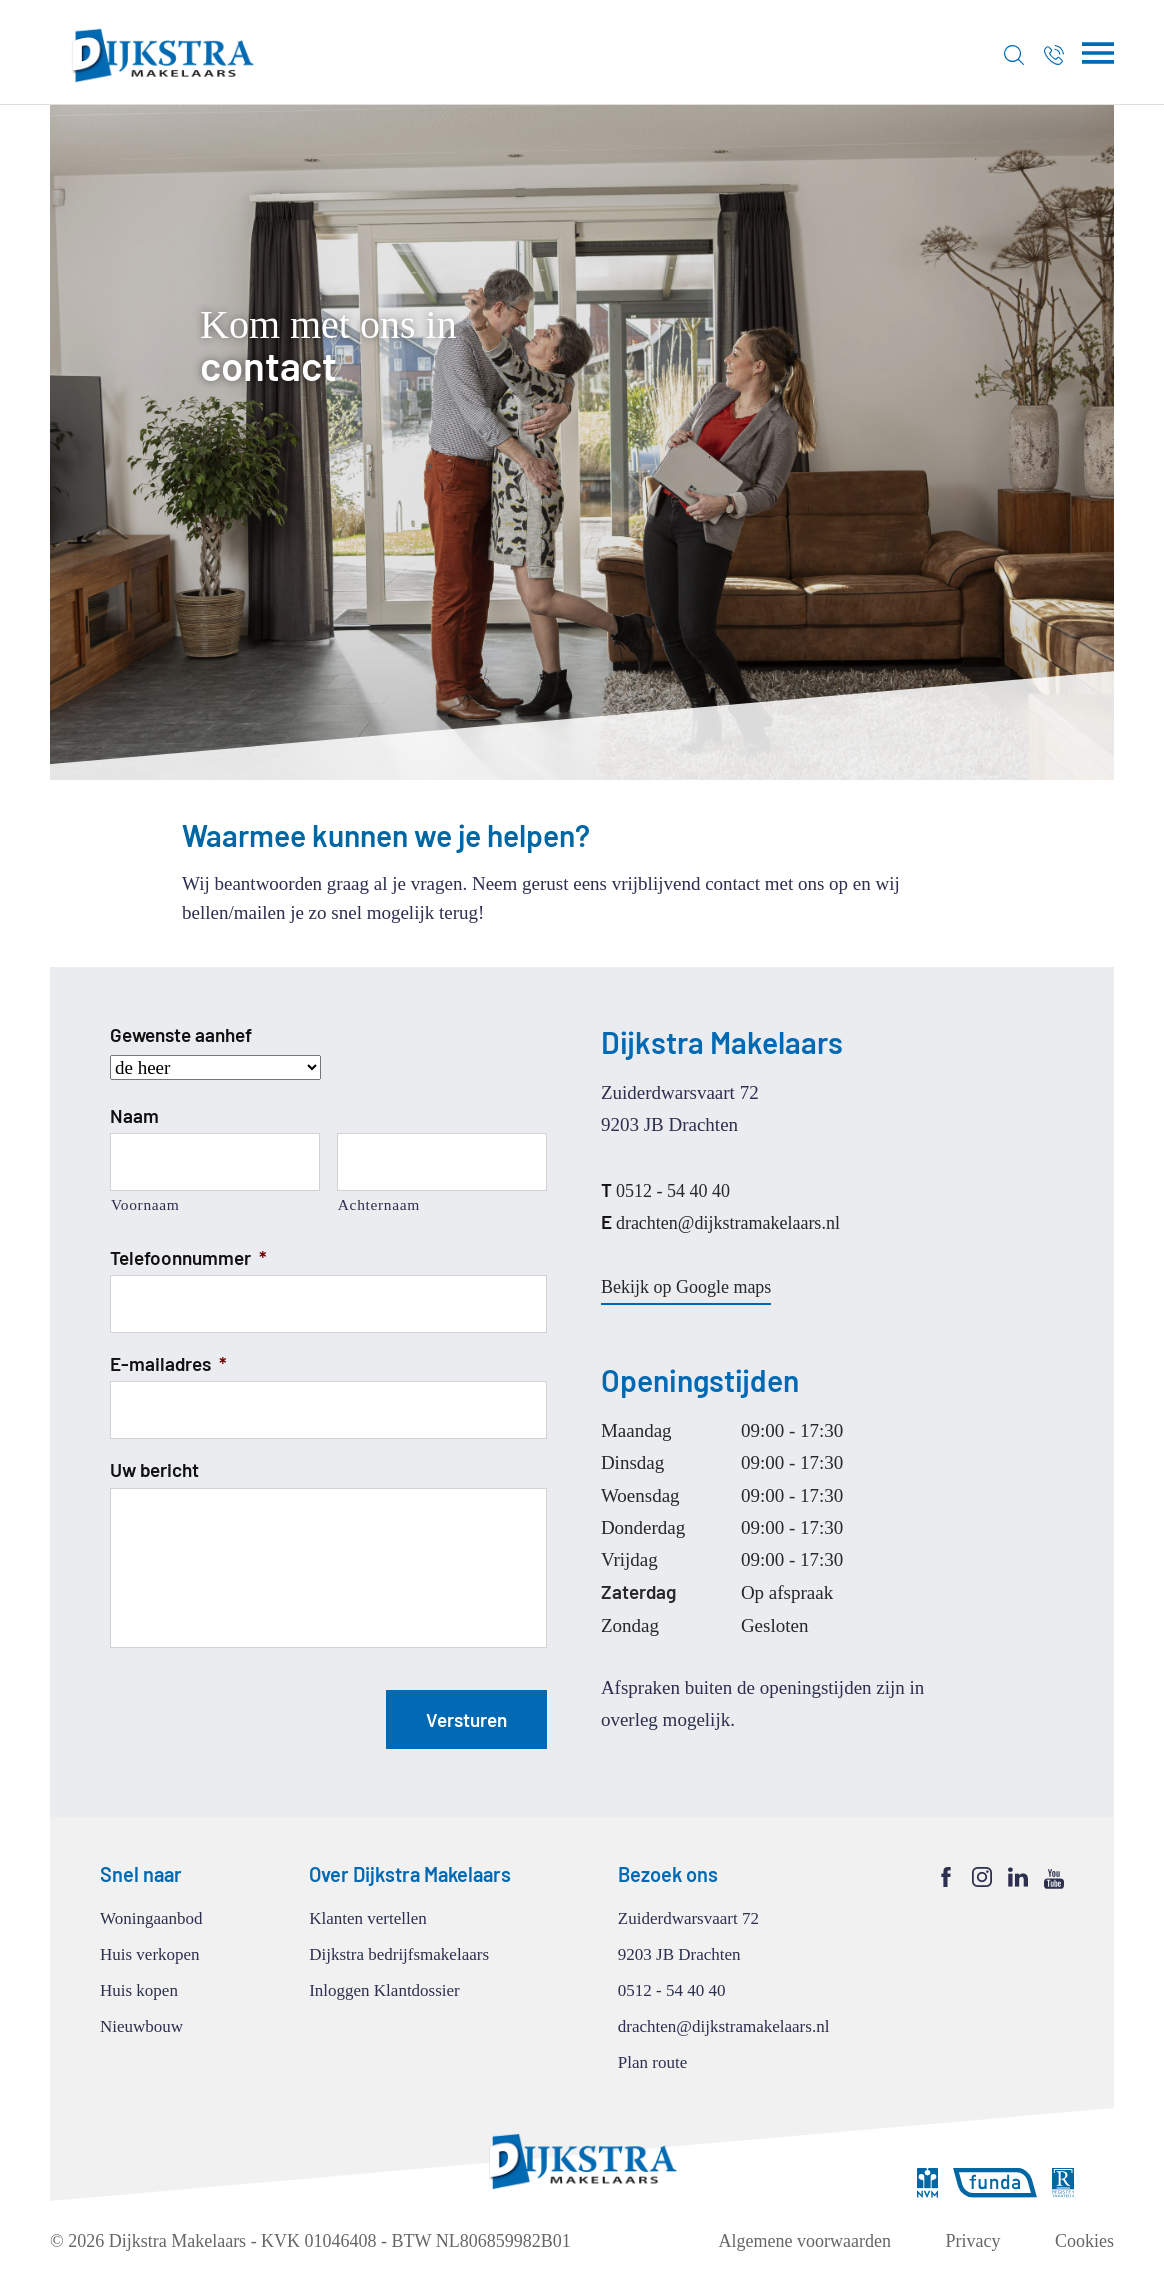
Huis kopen (139, 1990)
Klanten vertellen (368, 1918)
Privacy (973, 2241)
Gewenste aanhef (181, 1034)
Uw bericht (154, 1469)
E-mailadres (168, 1363)
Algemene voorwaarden (805, 2241)
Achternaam (379, 1204)
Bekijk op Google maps (686, 1287)
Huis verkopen (150, 1954)
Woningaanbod (151, 1918)
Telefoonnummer (188, 1257)
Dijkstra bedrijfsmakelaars (399, 1954)
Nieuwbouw (141, 2026)
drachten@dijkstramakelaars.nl (720, 1221)
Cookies (1084, 2241)
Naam (134, 1115)
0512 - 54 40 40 (665, 1189)
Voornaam (145, 1204)
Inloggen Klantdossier (384, 1990)
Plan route (652, 2062)
